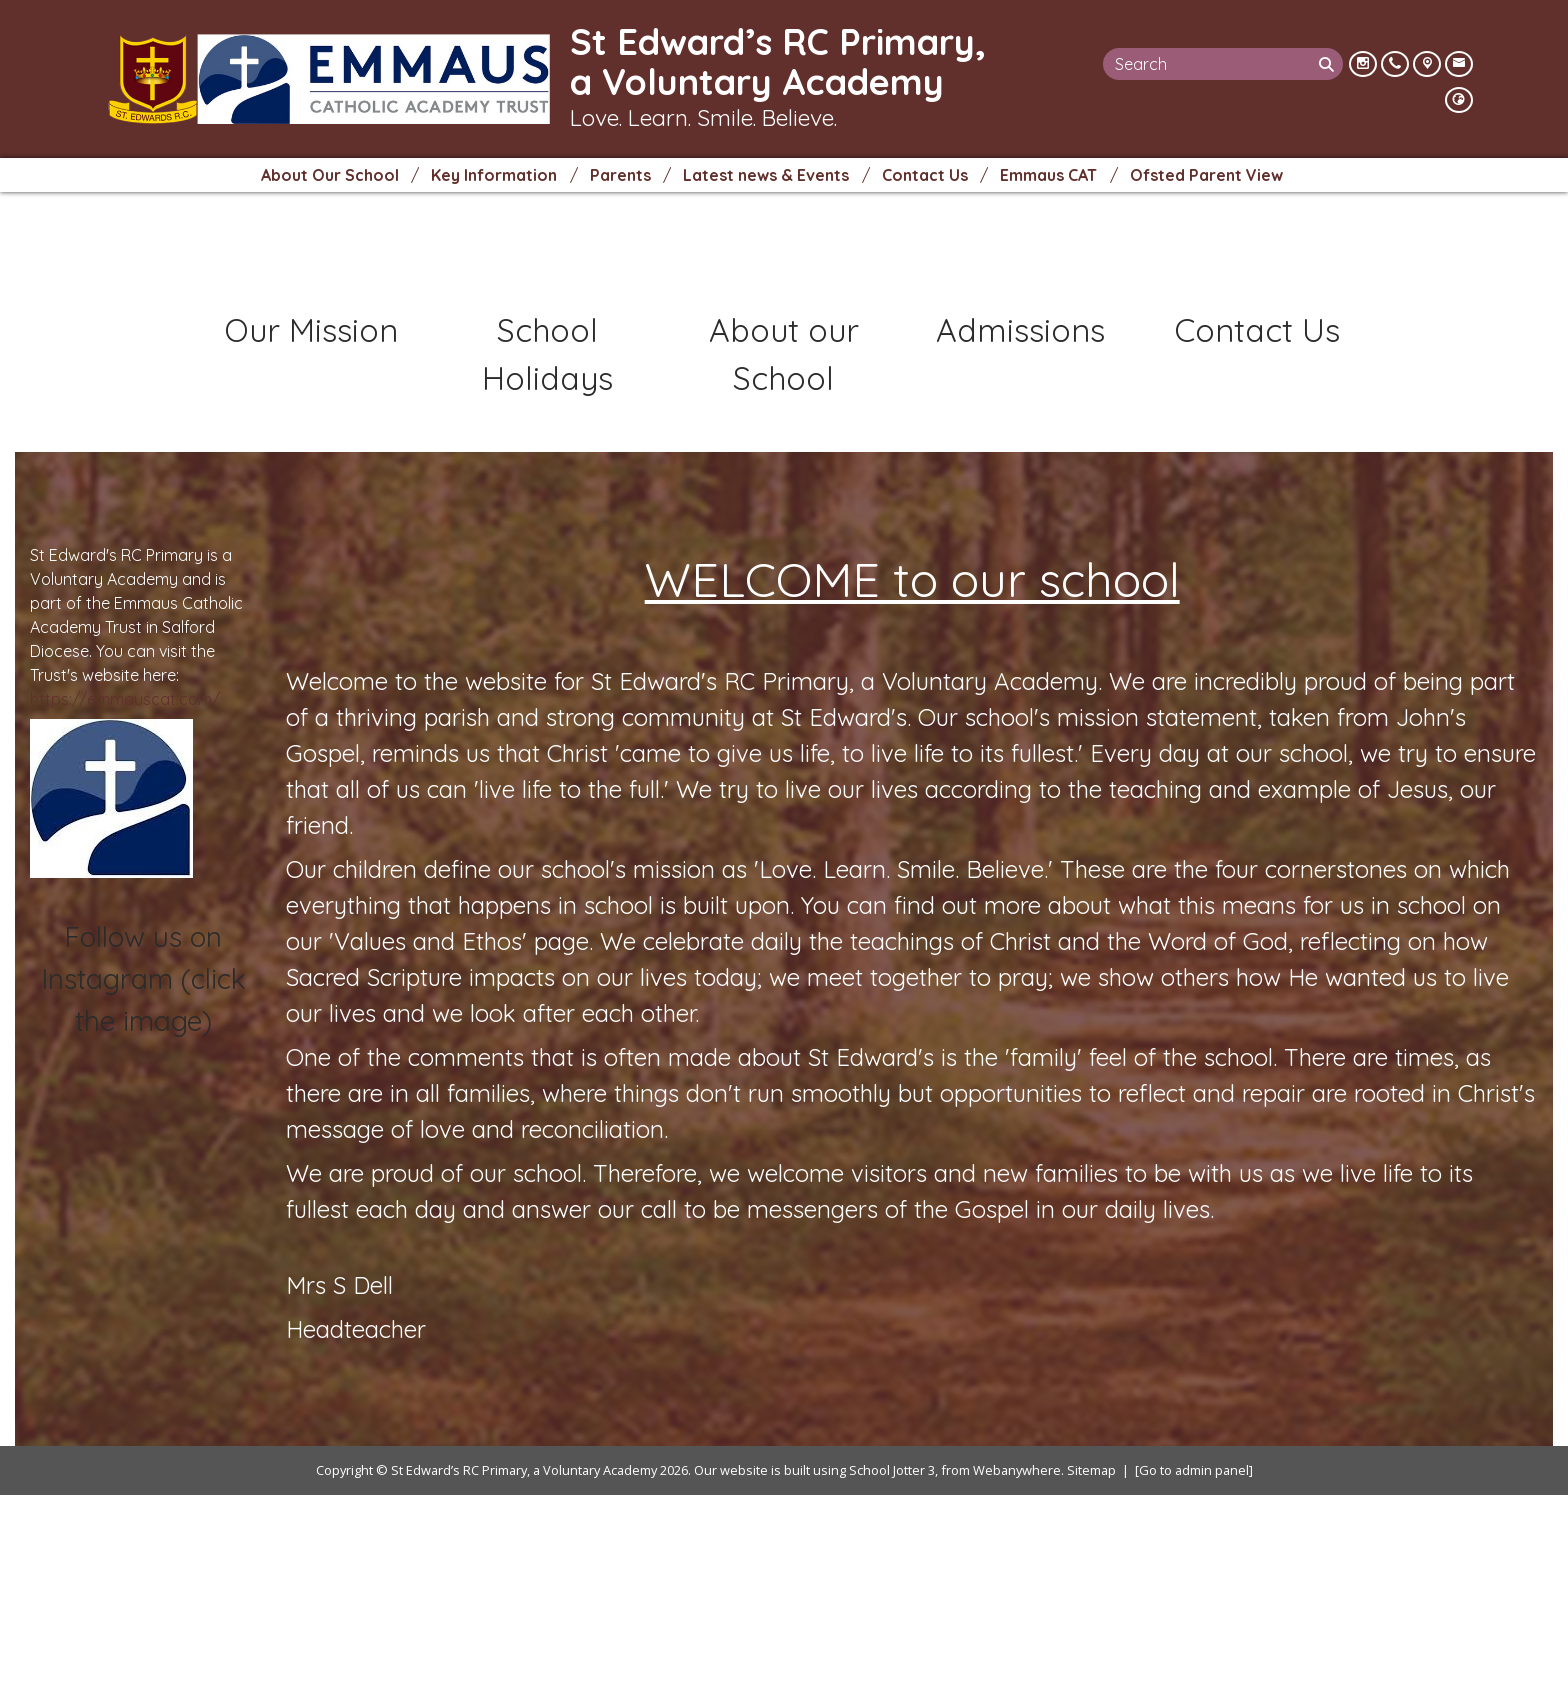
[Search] (1329, 64)
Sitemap (1091, 1677)
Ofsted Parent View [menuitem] (1206, 175)
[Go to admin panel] (1194, 1677)
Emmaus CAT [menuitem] (1048, 175)
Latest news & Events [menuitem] (766, 175)
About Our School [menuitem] (330, 175)
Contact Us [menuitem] (925, 175)
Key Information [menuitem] (494, 175)
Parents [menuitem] (620, 175)
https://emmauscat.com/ (125, 906)
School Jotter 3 (892, 1677)
